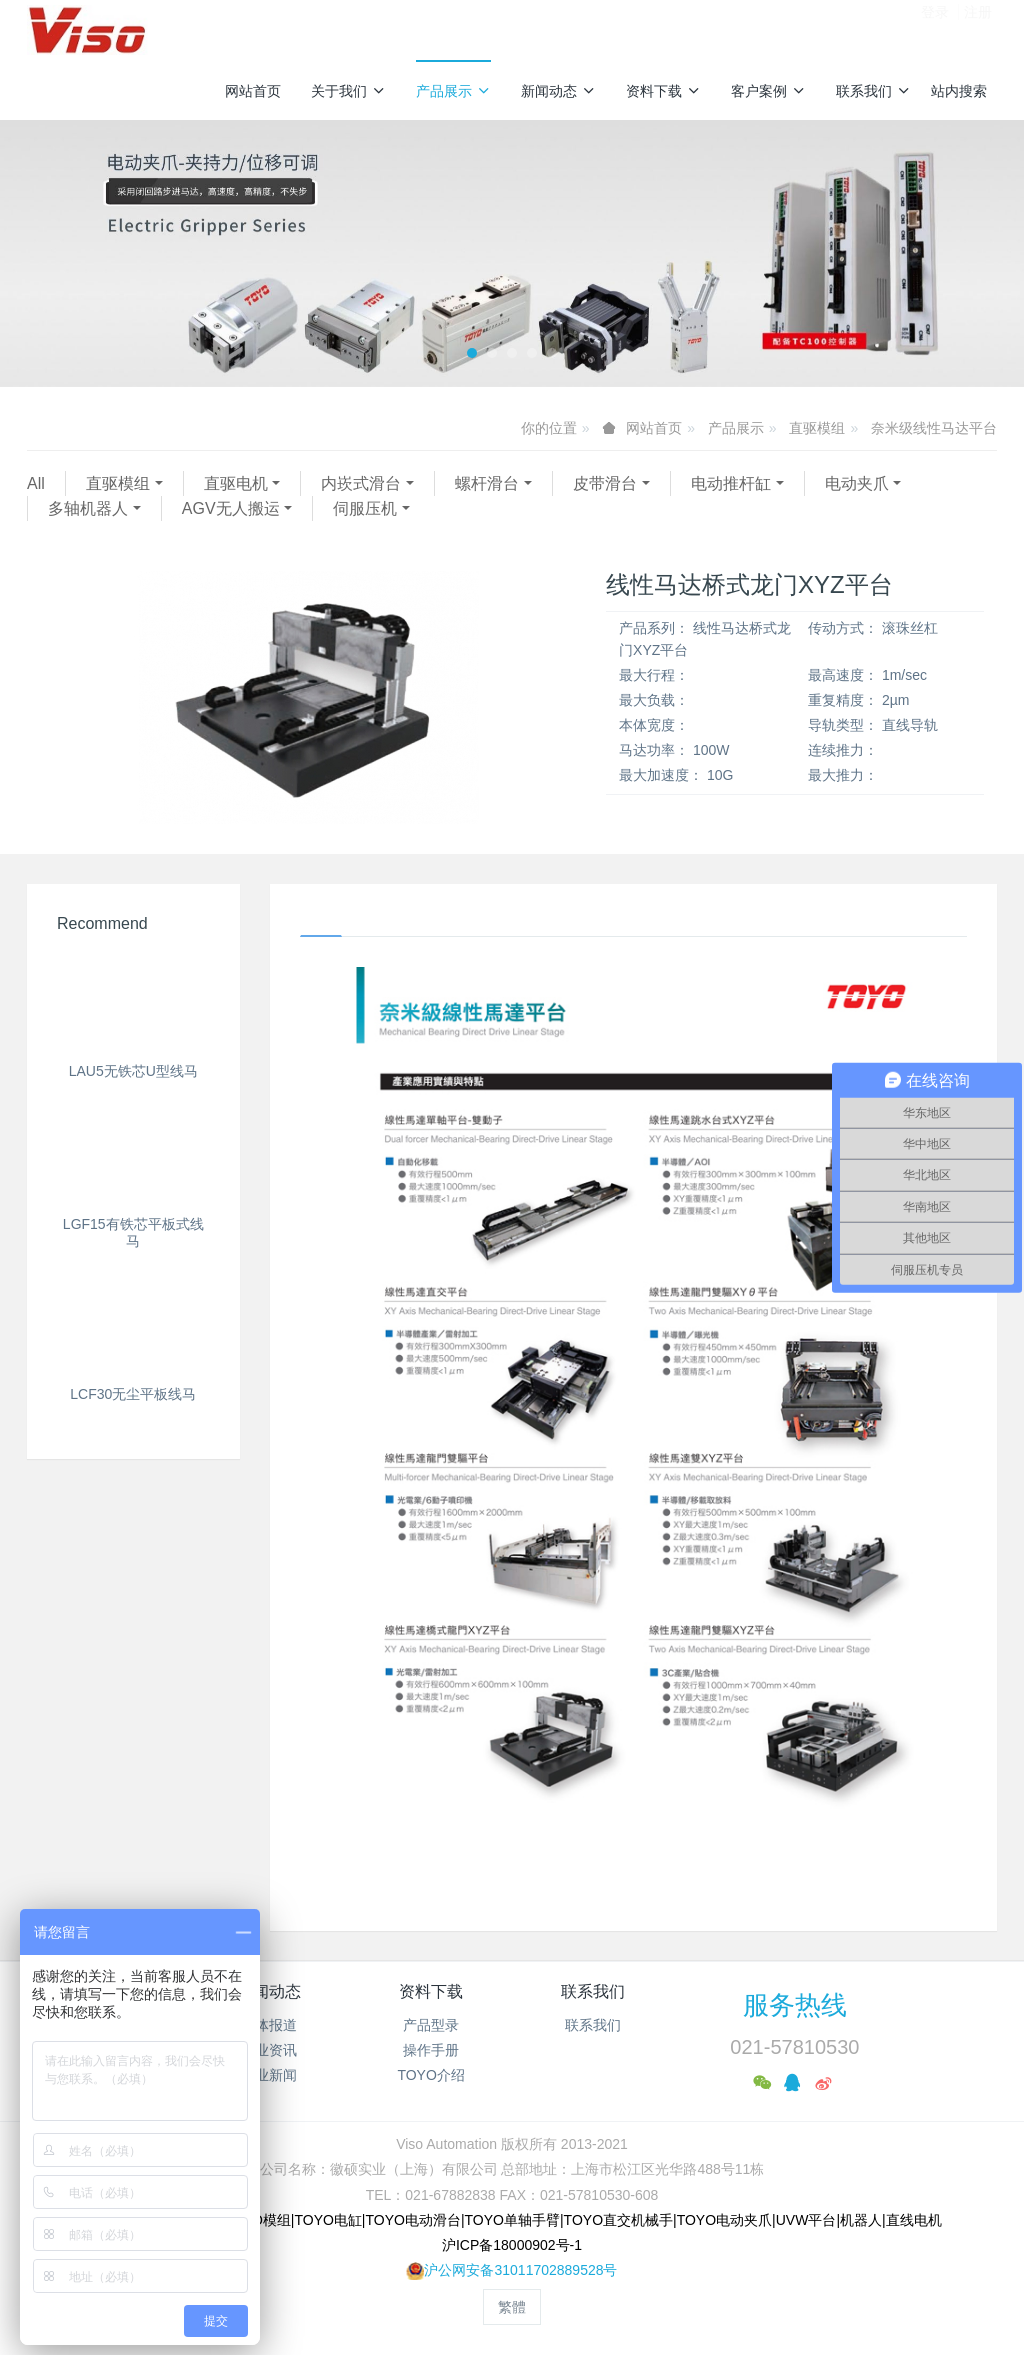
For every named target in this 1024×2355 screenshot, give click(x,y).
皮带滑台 (605, 483)
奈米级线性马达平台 (934, 428)
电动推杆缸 (731, 483)
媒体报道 (269, 2025)
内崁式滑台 (361, 483)
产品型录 (431, 2025)
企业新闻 (269, 2075)
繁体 (512, 2307)
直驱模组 (817, 428)
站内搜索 (959, 91)
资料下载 (663, 91)
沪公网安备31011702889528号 (520, 2270)
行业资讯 (269, 2050)
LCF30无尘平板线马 (133, 1185)
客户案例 (768, 91)
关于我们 (348, 91)
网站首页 (253, 91)
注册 (978, 29)
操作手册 (431, 2050)
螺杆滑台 (487, 483)
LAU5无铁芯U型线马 (133, 994)
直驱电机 (236, 483)
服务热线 (795, 2005)
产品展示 (453, 91)
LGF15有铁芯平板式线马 (133, 1099)
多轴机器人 (88, 508)
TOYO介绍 (430, 2075)
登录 (935, 29)
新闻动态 (558, 91)
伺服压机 (365, 508)
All (36, 483)
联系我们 (873, 91)
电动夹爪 (857, 483)
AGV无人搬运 (231, 508)
